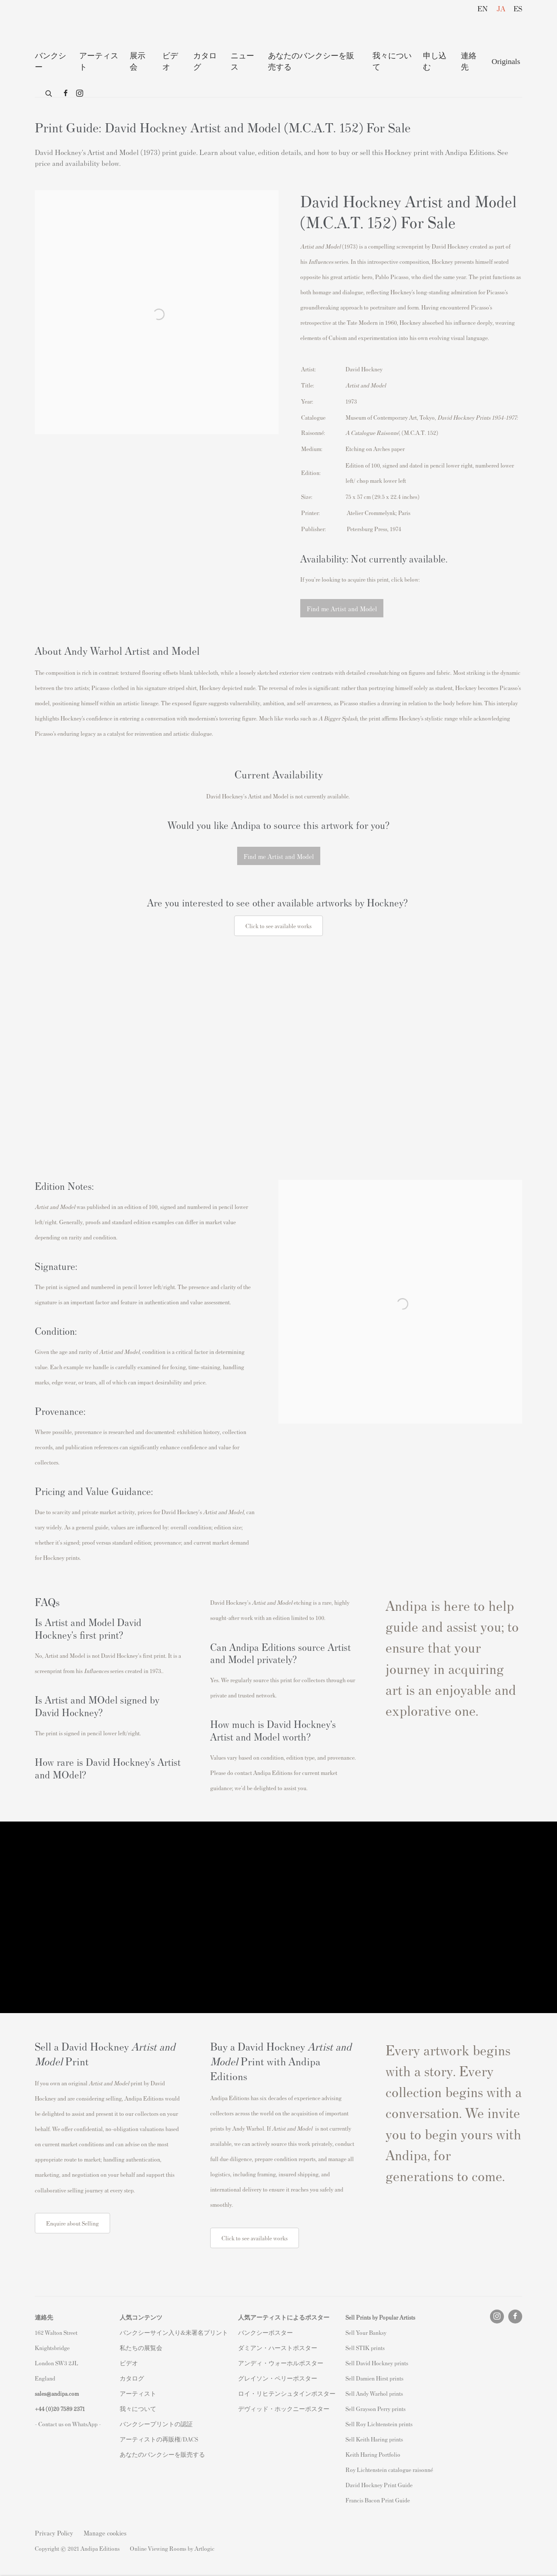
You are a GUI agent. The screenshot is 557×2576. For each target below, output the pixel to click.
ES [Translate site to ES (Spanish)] (517, 8)
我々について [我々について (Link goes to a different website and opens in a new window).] (138, 2408)
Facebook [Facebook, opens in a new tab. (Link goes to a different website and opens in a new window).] (66, 94)
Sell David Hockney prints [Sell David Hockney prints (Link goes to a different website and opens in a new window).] (377, 2363)
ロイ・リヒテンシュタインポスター (287, 2393)
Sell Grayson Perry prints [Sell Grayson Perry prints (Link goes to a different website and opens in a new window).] (376, 2408)
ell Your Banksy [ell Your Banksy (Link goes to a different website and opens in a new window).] (367, 2332)
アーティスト (98, 61)
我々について (392, 61)
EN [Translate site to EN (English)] (482, 8)
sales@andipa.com (57, 2393)
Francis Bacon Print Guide (378, 2500)
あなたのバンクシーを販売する (311, 61)
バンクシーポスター (265, 2332)
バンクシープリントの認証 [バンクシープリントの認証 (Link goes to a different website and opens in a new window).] (156, 2424)
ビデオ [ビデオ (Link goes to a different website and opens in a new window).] (129, 2363)
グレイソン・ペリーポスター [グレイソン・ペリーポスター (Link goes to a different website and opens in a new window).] (277, 2378)
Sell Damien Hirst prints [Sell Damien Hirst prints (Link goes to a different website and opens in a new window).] (374, 2378)
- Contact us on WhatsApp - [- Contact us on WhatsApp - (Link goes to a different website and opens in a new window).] (68, 2424)
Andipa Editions (65, 25)
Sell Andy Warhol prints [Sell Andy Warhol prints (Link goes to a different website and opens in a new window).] (374, 2393)
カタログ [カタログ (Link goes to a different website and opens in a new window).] (132, 2378)
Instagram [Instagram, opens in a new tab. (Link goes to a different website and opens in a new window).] (80, 94)
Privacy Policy (54, 2533)
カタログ (205, 61)
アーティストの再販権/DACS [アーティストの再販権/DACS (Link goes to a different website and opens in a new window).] (159, 2439)
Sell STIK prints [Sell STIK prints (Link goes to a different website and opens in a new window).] (365, 2347)
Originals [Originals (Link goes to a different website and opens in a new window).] (506, 61)
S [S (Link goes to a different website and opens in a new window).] (347, 2332)
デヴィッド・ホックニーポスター (283, 2408)
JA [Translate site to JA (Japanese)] (501, 8)
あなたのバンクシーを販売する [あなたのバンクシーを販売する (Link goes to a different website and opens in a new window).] (162, 2454)
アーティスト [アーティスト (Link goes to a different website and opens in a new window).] (138, 2393)
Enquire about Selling (72, 2223)
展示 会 (137, 61)
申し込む (434, 61)
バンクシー (50, 61)
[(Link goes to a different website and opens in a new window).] (278, 1049)
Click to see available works (254, 2238)
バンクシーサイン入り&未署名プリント (174, 2332)
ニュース (242, 61)
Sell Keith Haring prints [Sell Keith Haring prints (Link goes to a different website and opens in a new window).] (374, 2439)
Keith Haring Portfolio (373, 2454)
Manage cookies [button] (105, 2533)
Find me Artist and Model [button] (342, 608)
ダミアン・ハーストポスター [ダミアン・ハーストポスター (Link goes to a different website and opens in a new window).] (277, 2347)
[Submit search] (49, 91)
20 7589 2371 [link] (69, 2408)
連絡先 (468, 61)
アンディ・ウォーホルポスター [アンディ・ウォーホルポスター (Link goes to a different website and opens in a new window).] (280, 2363)
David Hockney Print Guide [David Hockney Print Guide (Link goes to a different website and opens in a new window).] (379, 2484)
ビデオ (170, 61)
